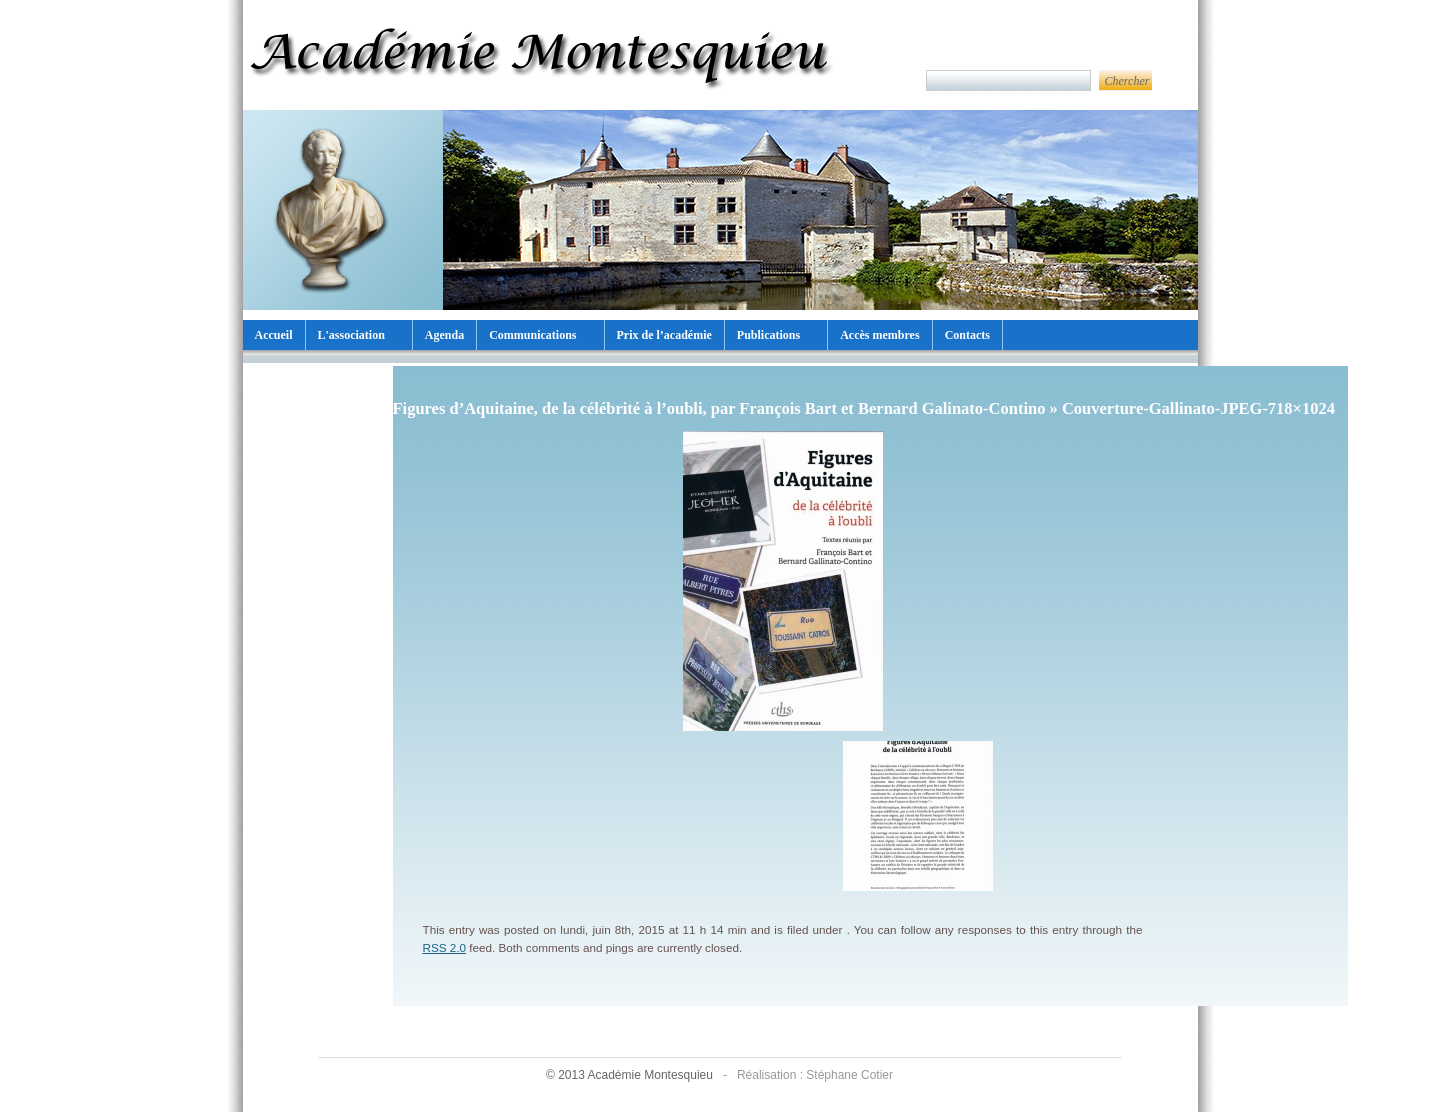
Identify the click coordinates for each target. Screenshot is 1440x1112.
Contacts (967, 335)
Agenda (444, 335)
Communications (532, 335)
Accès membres (879, 335)
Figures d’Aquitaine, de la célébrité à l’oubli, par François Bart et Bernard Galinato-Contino (719, 408)
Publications (768, 335)
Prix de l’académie (664, 335)
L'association (351, 335)
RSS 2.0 (445, 947)
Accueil (274, 335)
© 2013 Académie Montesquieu (631, 1075)
